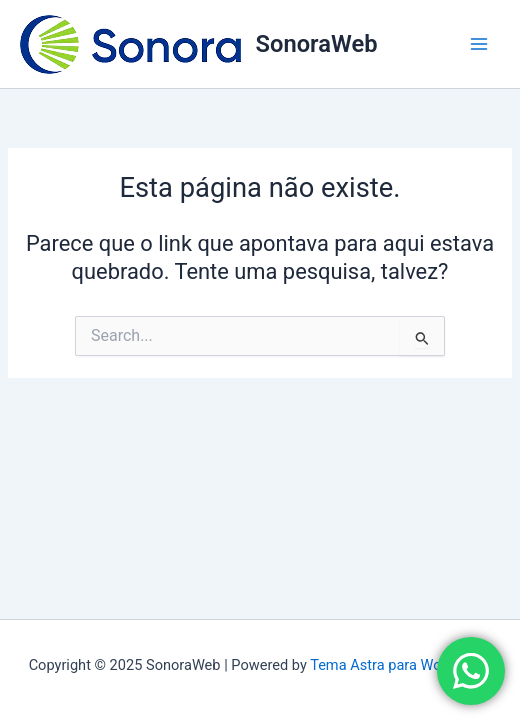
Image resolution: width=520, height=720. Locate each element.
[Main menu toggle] (479, 44)
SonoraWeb (317, 44)
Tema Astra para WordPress (400, 665)
